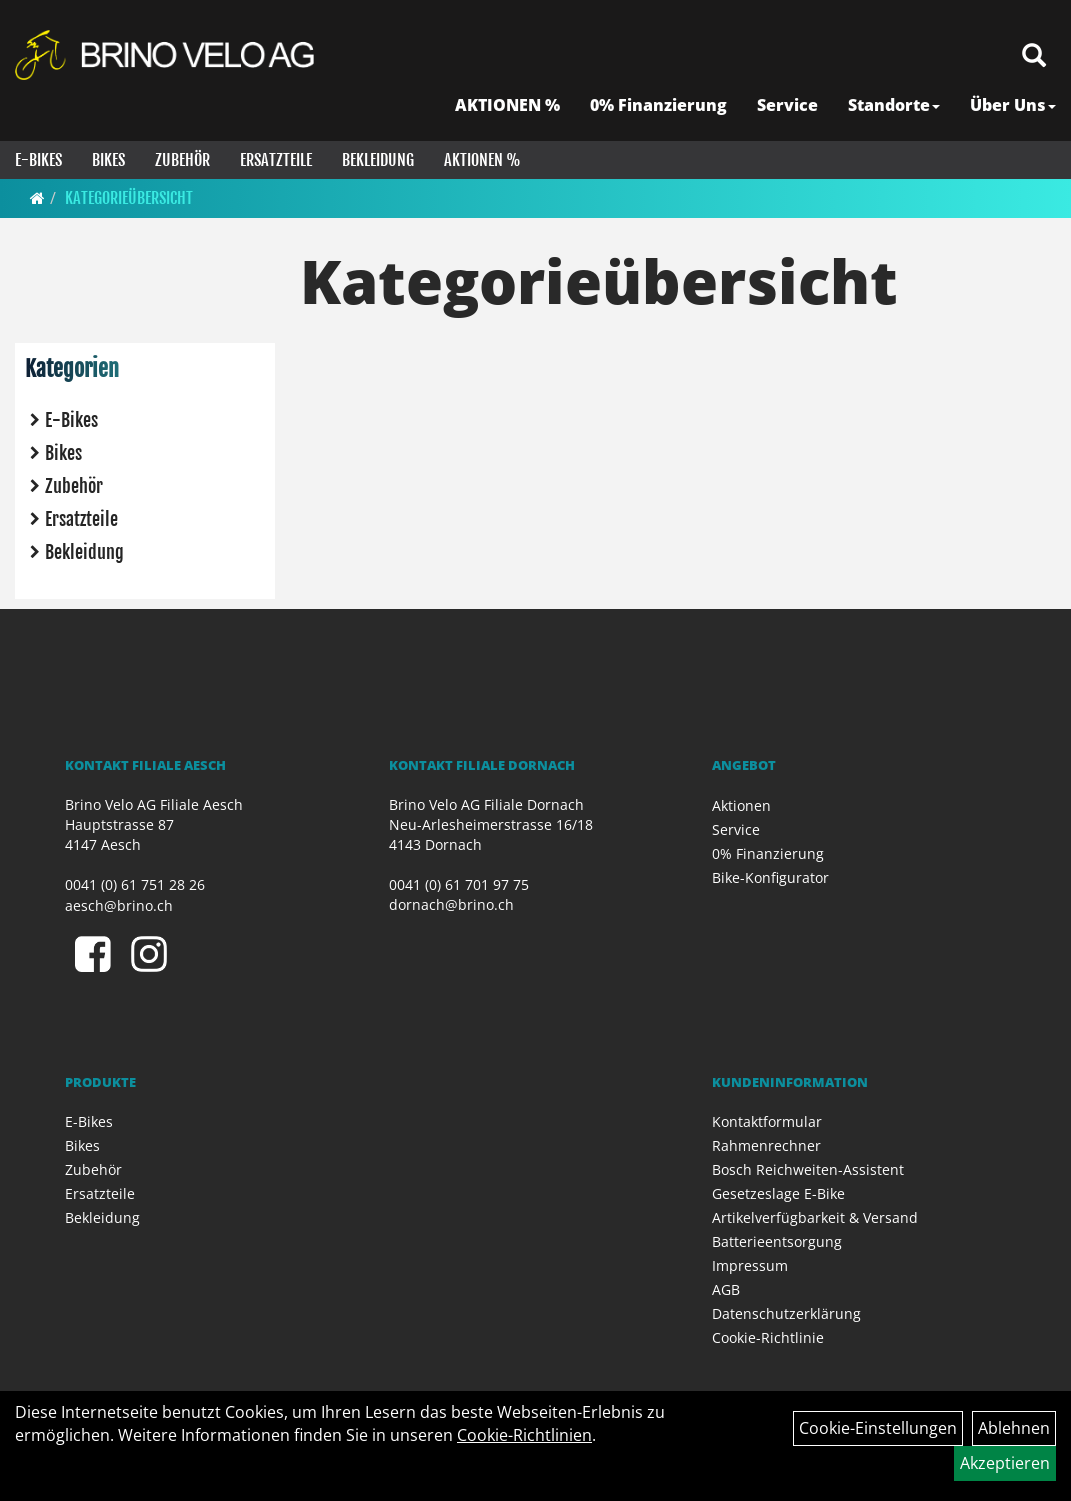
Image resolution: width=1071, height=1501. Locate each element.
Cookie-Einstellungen (878, 1428)
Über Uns (1013, 105)
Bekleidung (378, 160)
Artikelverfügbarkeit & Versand (815, 1217)
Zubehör (182, 160)
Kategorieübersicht (129, 198)
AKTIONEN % (507, 105)
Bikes (108, 160)
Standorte (894, 105)
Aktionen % (482, 160)
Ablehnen (1014, 1428)
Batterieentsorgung (777, 1241)
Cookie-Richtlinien (524, 1435)
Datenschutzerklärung (786, 1313)
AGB (726, 1289)
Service (787, 105)
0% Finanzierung (658, 105)
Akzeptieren (1005, 1463)
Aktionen (741, 805)
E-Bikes (38, 160)
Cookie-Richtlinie (768, 1337)
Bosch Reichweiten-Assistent (808, 1169)
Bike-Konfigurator (770, 877)
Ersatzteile (276, 160)
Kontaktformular (767, 1121)
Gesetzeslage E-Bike (778, 1193)
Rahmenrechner (766, 1145)
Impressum (750, 1265)
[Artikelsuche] (1034, 56)
